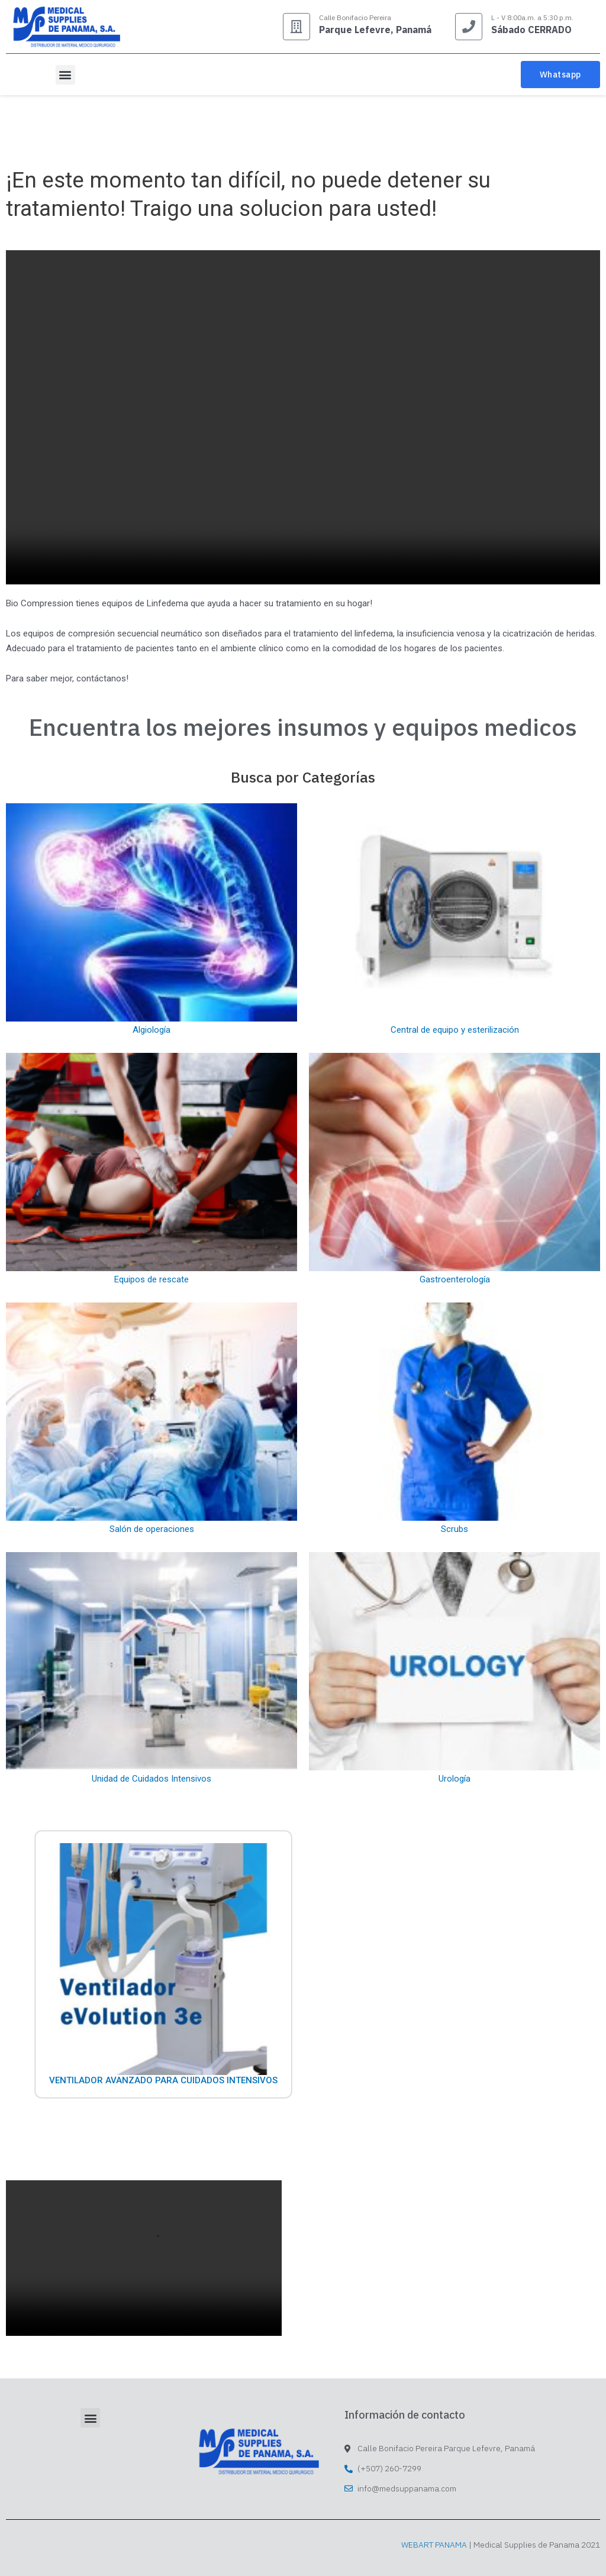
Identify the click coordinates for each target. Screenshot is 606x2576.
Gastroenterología (455, 1279)
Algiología (151, 1029)
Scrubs (454, 1529)
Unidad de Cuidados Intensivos (151, 1778)
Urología (454, 1778)
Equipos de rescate (151, 1279)
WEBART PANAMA (434, 2544)
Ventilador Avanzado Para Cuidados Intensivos (163, 2080)
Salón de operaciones (151, 1529)
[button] (65, 75)
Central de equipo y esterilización (455, 1029)
